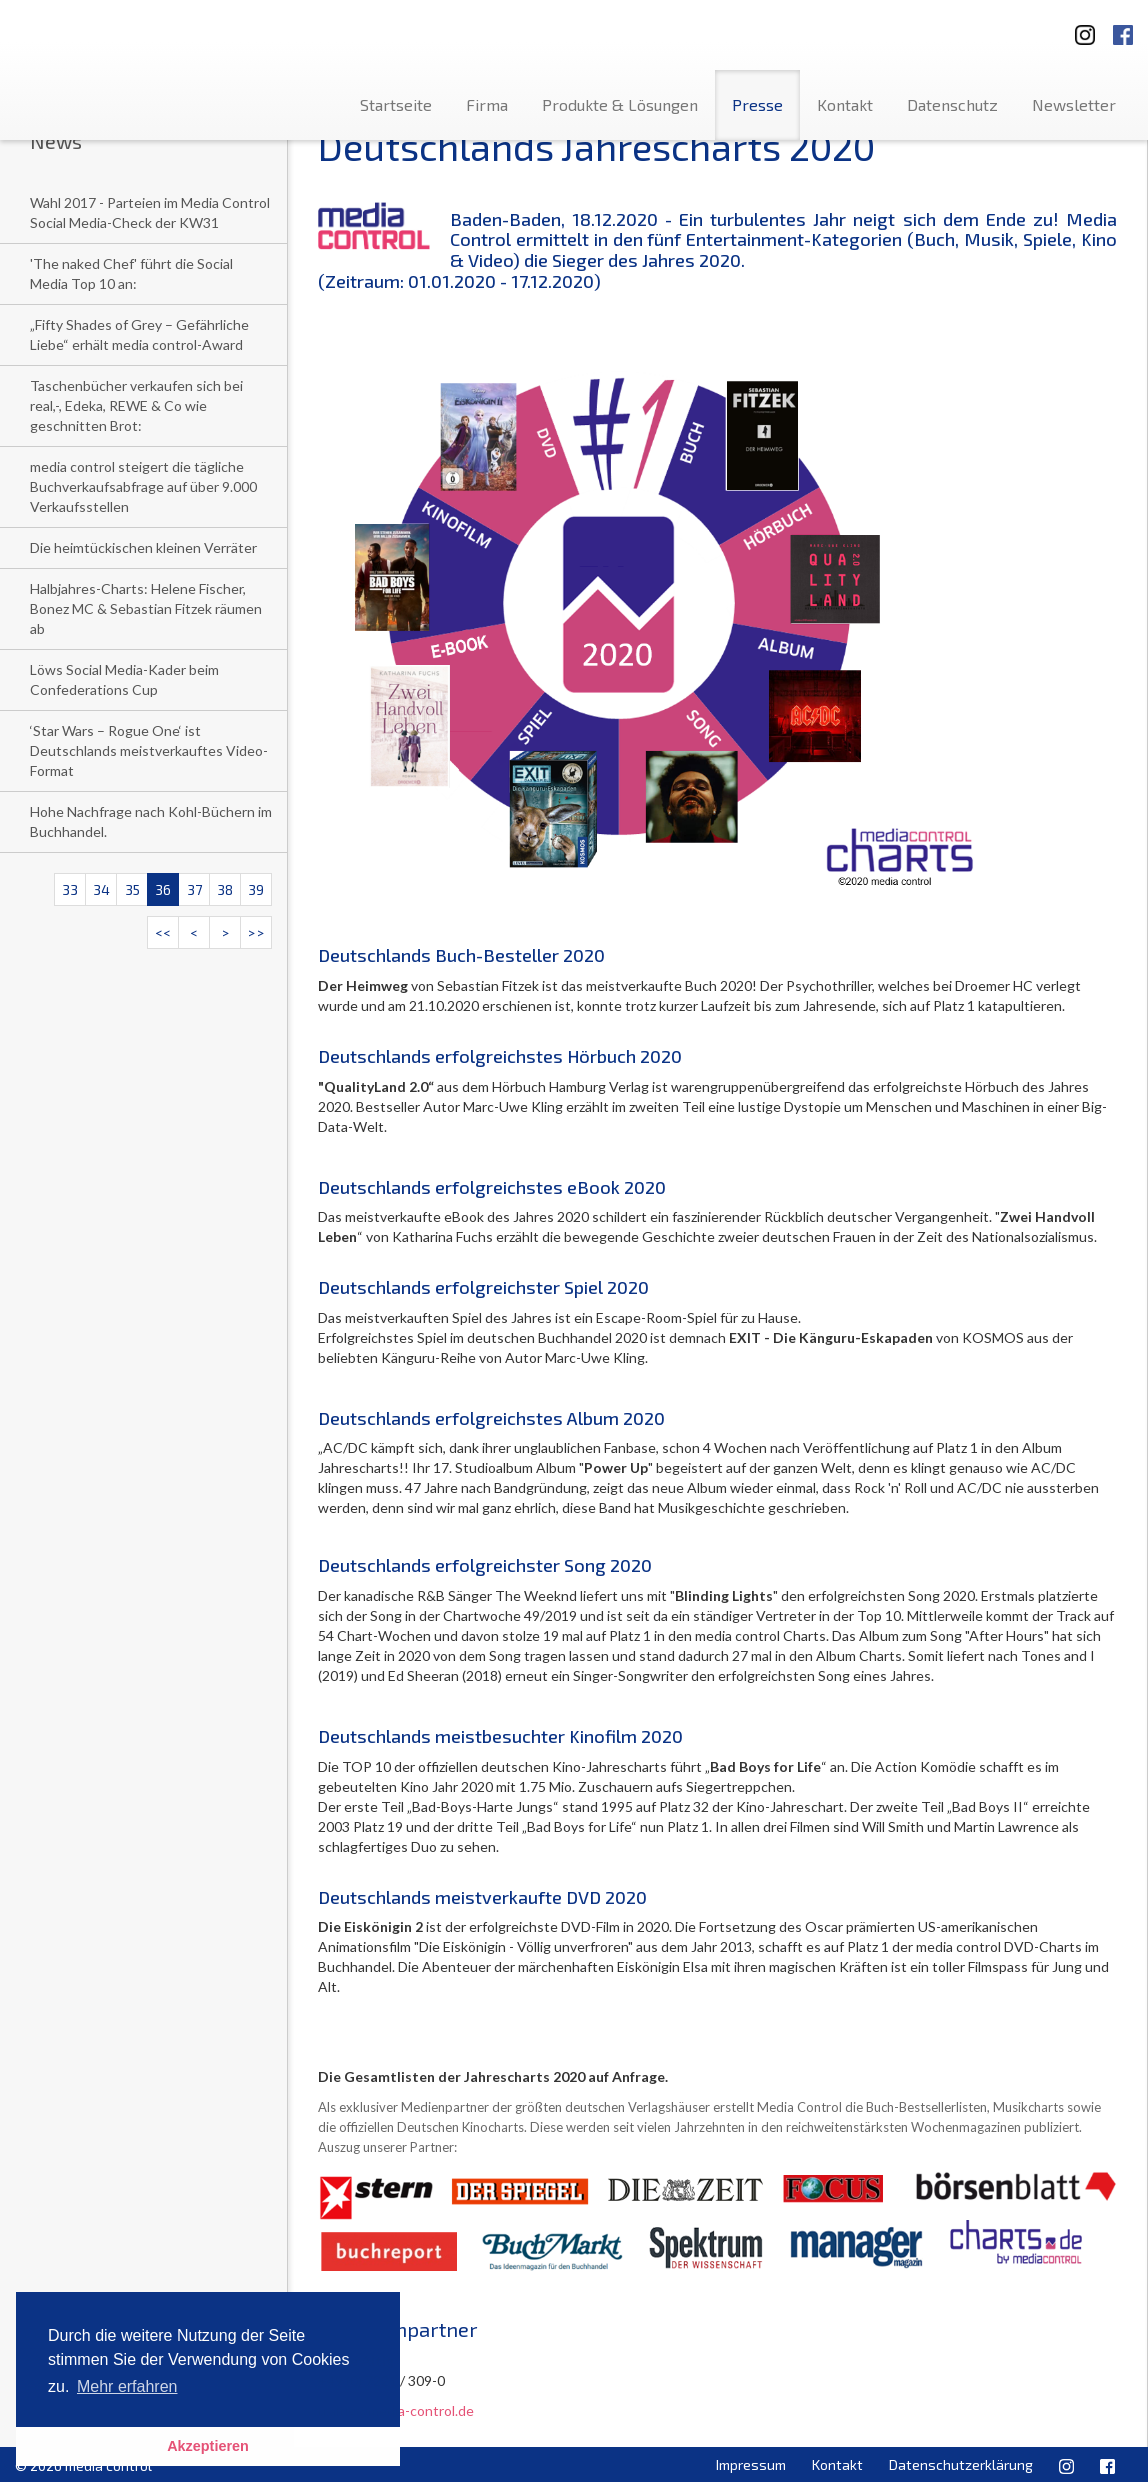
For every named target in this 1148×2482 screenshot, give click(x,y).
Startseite (396, 104)
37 (194, 889)
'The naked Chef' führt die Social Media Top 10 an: (131, 273)
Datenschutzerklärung (961, 2464)
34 (101, 889)
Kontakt (845, 104)
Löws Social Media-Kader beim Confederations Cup (124, 679)
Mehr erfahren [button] (127, 2386)
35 (132, 889)
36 (163, 889)
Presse (757, 104)
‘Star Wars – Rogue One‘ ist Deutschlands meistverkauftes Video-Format (149, 750)
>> (256, 932)
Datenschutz (952, 104)
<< (163, 932)
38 (225, 889)
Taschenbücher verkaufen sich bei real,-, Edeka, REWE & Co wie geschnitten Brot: (136, 405)
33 (70, 889)
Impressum (751, 2464)
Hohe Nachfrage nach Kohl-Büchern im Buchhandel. (151, 821)
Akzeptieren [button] (208, 2446)
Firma (487, 104)
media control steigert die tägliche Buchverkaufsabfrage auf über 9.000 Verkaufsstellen (143, 486)
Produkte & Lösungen (620, 104)
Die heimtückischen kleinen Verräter (143, 547)
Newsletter (1074, 104)
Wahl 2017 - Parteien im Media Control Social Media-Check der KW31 (150, 212)
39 (256, 889)
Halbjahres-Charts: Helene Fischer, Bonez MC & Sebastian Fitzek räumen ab (146, 608)
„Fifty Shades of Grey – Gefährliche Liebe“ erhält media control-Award (139, 334)
